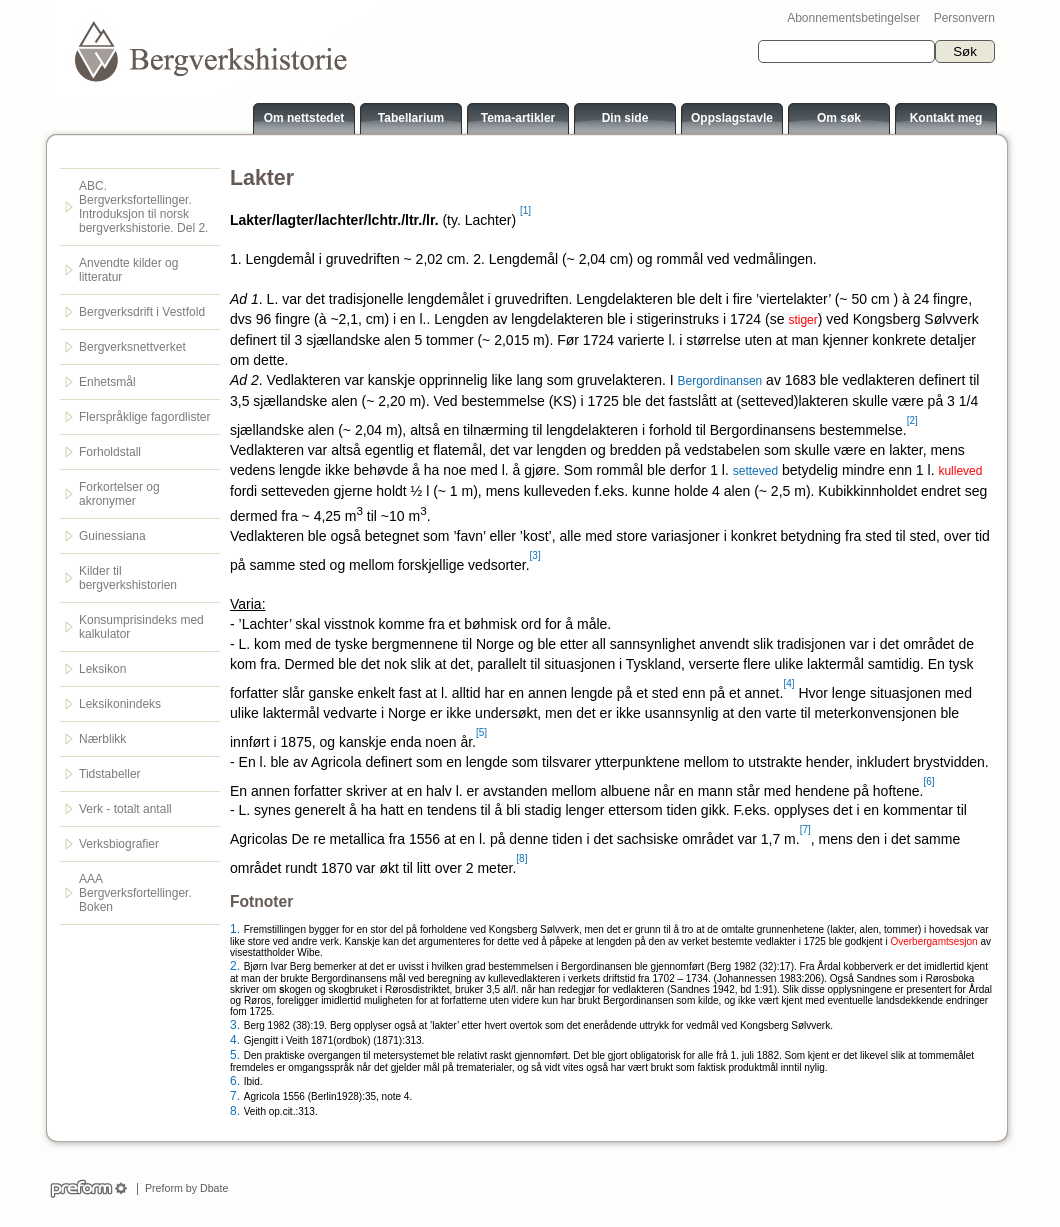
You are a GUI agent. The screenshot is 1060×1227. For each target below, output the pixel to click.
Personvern (964, 18)
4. (235, 1040)
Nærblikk (102, 739)
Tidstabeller (110, 774)
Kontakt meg (946, 118)
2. (235, 966)
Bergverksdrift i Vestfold (142, 312)
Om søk (839, 118)
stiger (802, 320)
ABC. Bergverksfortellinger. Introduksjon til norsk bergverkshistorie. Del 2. (143, 207)
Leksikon (102, 669)
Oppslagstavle (732, 118)
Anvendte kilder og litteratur (128, 270)
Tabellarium (411, 118)
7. (235, 1096)
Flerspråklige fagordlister (144, 417)
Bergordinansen (720, 381)
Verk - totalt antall (125, 809)
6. (235, 1081)
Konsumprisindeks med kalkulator (141, 627)
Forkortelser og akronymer (119, 494)
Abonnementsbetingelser (853, 18)
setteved (755, 471)
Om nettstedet (304, 118)
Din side (625, 118)
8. (235, 1111)
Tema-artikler (518, 118)
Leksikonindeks (120, 704)
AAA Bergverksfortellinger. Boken (135, 893)
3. (235, 1025)
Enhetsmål (107, 382)
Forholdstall (110, 452)
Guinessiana (112, 536)
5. (235, 1055)
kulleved (960, 471)
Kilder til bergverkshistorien (128, 578)
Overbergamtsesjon (933, 941)
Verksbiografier (119, 844)
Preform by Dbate (183, 1188)
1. (235, 929)
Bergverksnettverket (132, 347)
